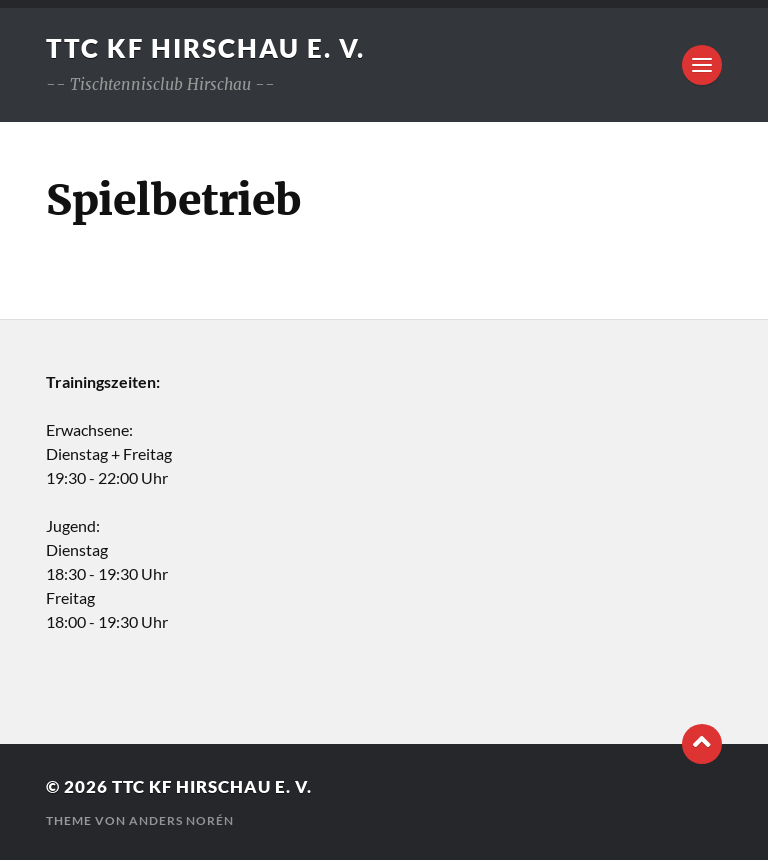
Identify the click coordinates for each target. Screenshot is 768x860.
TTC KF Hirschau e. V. (205, 48)
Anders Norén (181, 820)
